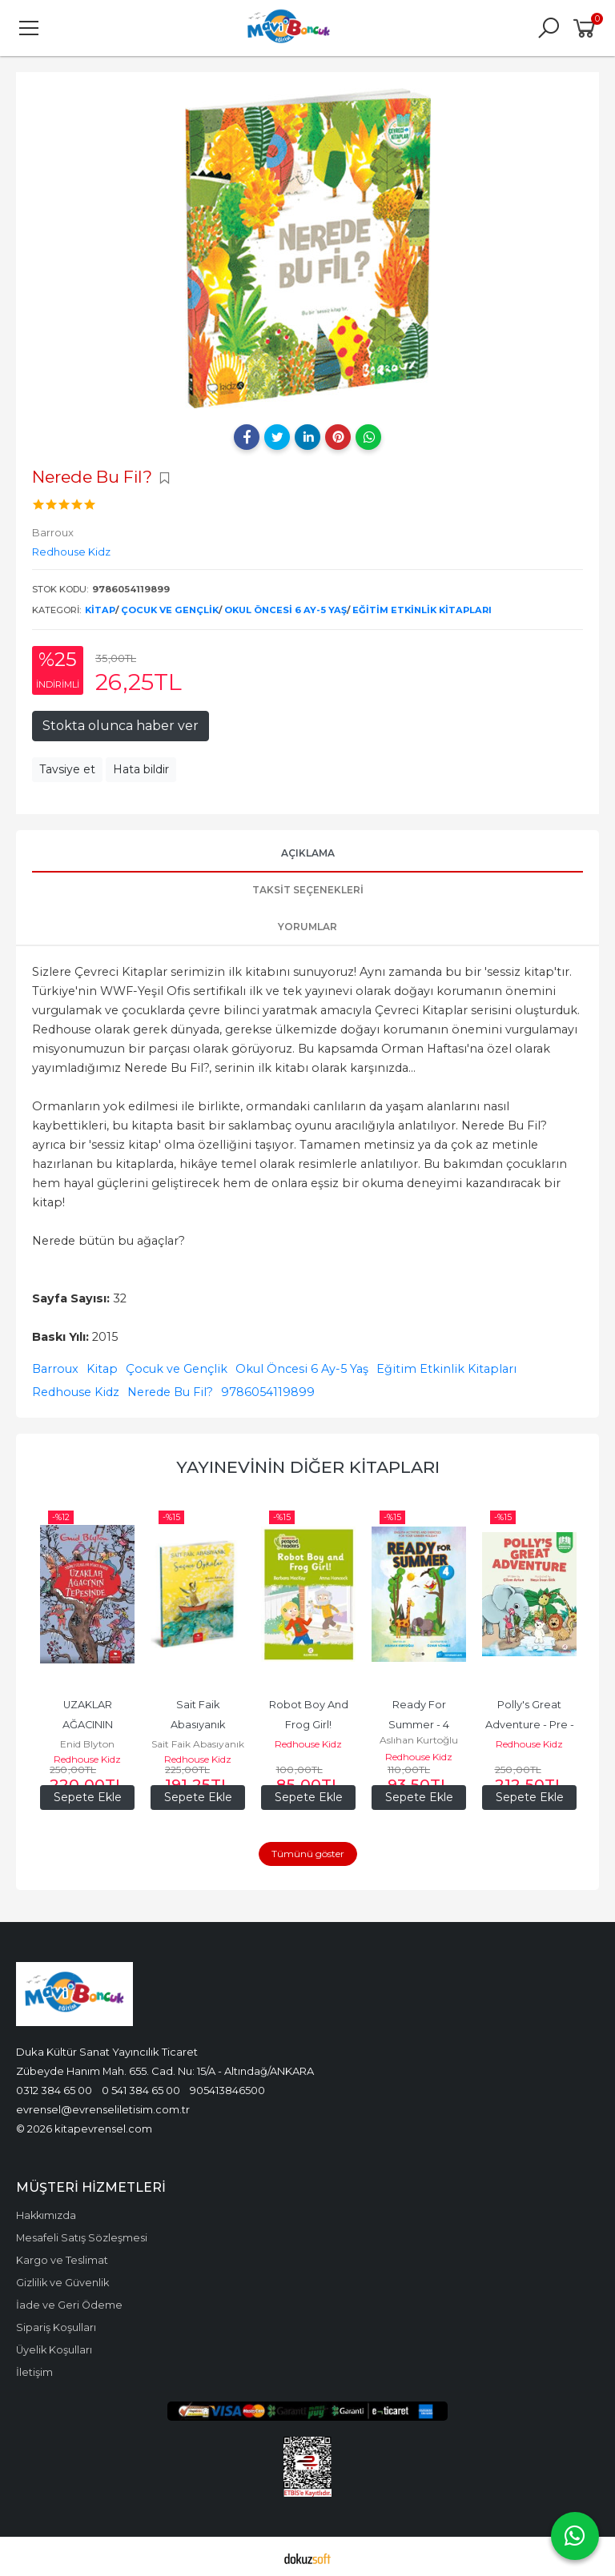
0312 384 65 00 (54, 2086)
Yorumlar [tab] (307, 927)
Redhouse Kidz (75, 1392)
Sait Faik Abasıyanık (197, 1744)
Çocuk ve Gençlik (170, 610)
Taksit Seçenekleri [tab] (308, 890)
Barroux (55, 1369)
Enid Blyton (87, 1744)
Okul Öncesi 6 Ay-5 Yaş (285, 610)
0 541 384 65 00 (141, 2086)
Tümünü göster (307, 1850)
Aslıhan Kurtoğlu (419, 1737)
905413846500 (227, 2086)
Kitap (100, 610)
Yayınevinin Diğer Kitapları (308, 1467)
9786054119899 (268, 1392)
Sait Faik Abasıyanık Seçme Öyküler (198, 1725)
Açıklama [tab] (308, 853)
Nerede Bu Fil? (170, 1392)
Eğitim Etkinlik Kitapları (422, 610)
